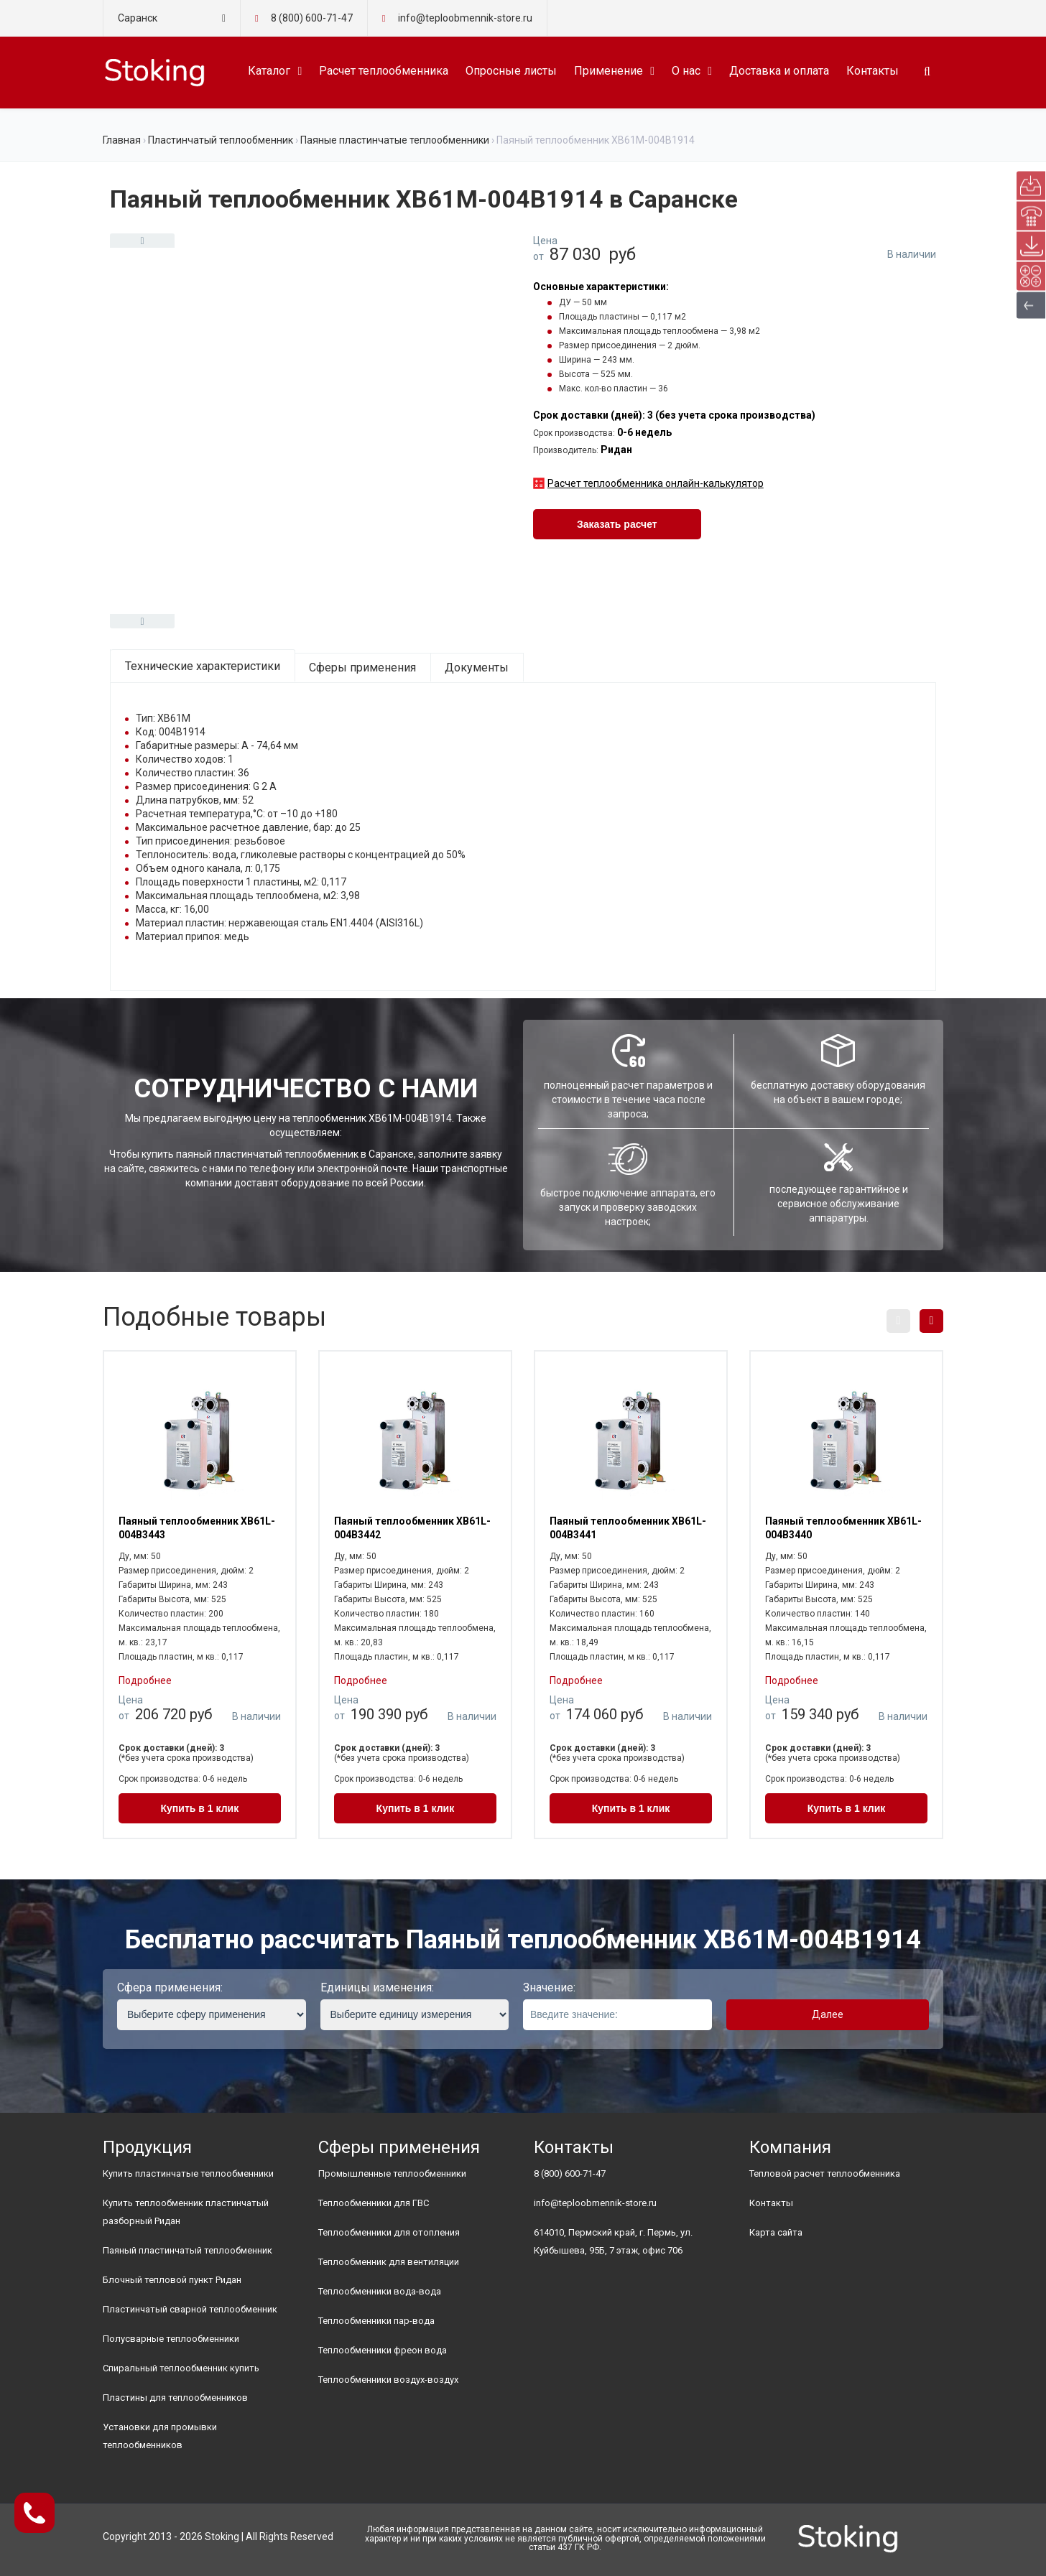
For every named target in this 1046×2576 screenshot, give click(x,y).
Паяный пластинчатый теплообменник (187, 2250)
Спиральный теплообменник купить (181, 2368)
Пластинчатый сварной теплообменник (190, 2309)
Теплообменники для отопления (389, 2232)
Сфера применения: (170, 1987)
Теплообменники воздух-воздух (388, 2379)
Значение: (549, 1987)
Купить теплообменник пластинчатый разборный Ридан (186, 2212)
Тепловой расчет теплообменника (824, 2173)
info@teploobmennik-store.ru (595, 2203)
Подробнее (145, 1680)
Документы (477, 667)
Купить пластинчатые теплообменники (188, 2173)
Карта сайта (775, 2232)
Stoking (222, 2536)
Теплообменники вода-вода (379, 2291)
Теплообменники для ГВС (373, 2203)
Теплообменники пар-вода (376, 2320)
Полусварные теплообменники (171, 2338)
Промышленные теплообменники (392, 2173)
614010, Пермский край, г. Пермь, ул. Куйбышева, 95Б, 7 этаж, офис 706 (613, 2241)
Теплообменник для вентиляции (388, 2261)
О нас (686, 71)
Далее (827, 2014)
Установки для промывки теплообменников (160, 2436)
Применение (608, 71)
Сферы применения (362, 667)
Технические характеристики (202, 666)
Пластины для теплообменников (175, 2397)
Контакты (872, 71)
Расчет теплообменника (383, 71)
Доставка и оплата (779, 71)
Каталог (269, 71)
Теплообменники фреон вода (382, 2350)
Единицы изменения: (377, 1987)
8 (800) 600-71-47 (312, 18)
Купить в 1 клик (200, 1808)
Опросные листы (511, 71)
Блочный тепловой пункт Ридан (172, 2279)
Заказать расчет (617, 524)
